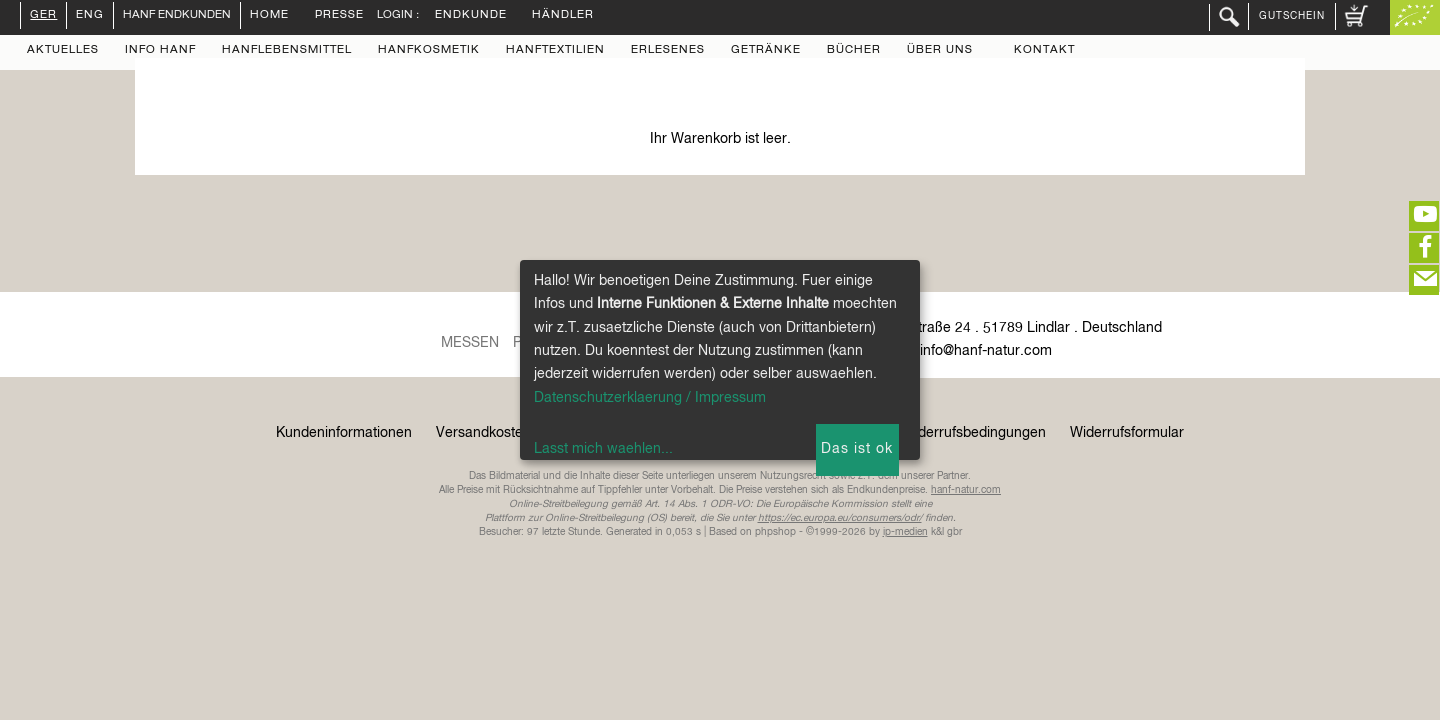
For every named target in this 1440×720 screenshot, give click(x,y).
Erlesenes (668, 51)
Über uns (940, 51)
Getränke (766, 51)
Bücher (854, 51)
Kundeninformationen (344, 433)
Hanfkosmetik (429, 51)
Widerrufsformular (1127, 433)
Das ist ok (857, 449)
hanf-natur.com (966, 490)
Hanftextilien (555, 51)
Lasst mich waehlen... (603, 449)
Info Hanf (160, 51)
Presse (339, 16)
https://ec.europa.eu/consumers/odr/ (840, 518)
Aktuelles (63, 51)
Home (269, 16)
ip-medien (905, 532)
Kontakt (1044, 51)
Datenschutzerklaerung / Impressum (650, 398)
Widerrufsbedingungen (974, 433)
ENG (90, 16)
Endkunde (471, 16)
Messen (470, 343)
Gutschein (1292, 16)
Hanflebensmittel (287, 51)
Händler (563, 16)
